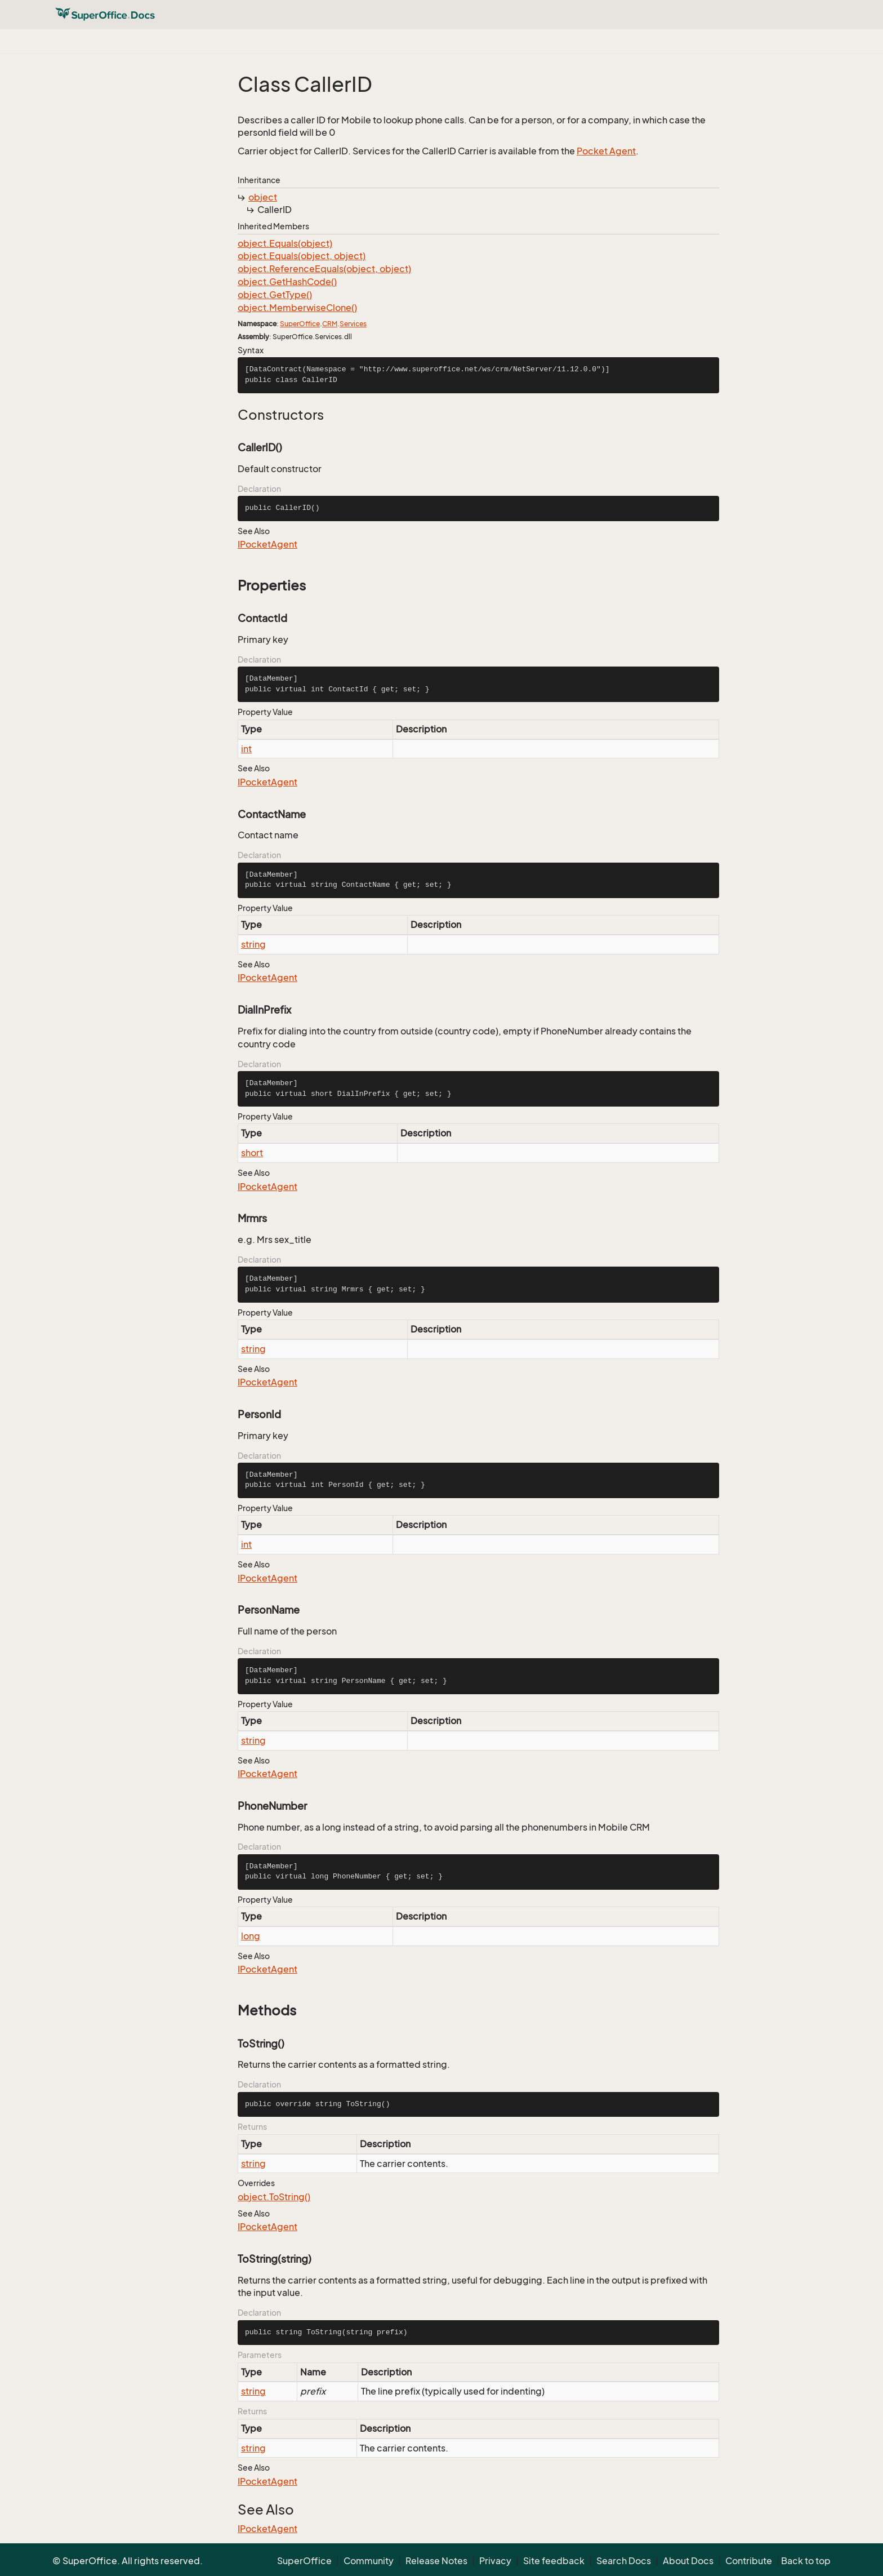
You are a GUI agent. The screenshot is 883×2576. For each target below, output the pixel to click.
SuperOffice (300, 323)
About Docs (688, 2560)
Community (369, 2560)
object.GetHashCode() (287, 281)
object (262, 197)
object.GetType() (275, 294)
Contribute (748, 2560)
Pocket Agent (606, 151)
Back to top (806, 2560)
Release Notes (436, 2560)
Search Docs (623, 2560)
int (246, 748)
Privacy (495, 2560)
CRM (329, 323)
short (252, 1152)
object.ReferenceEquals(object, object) (324, 268)
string (253, 944)
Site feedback (554, 2560)
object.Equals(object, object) (301, 255)
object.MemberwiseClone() (297, 307)
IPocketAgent (267, 544)
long (250, 1936)
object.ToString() (274, 2196)
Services (353, 323)
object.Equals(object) (285, 243)
